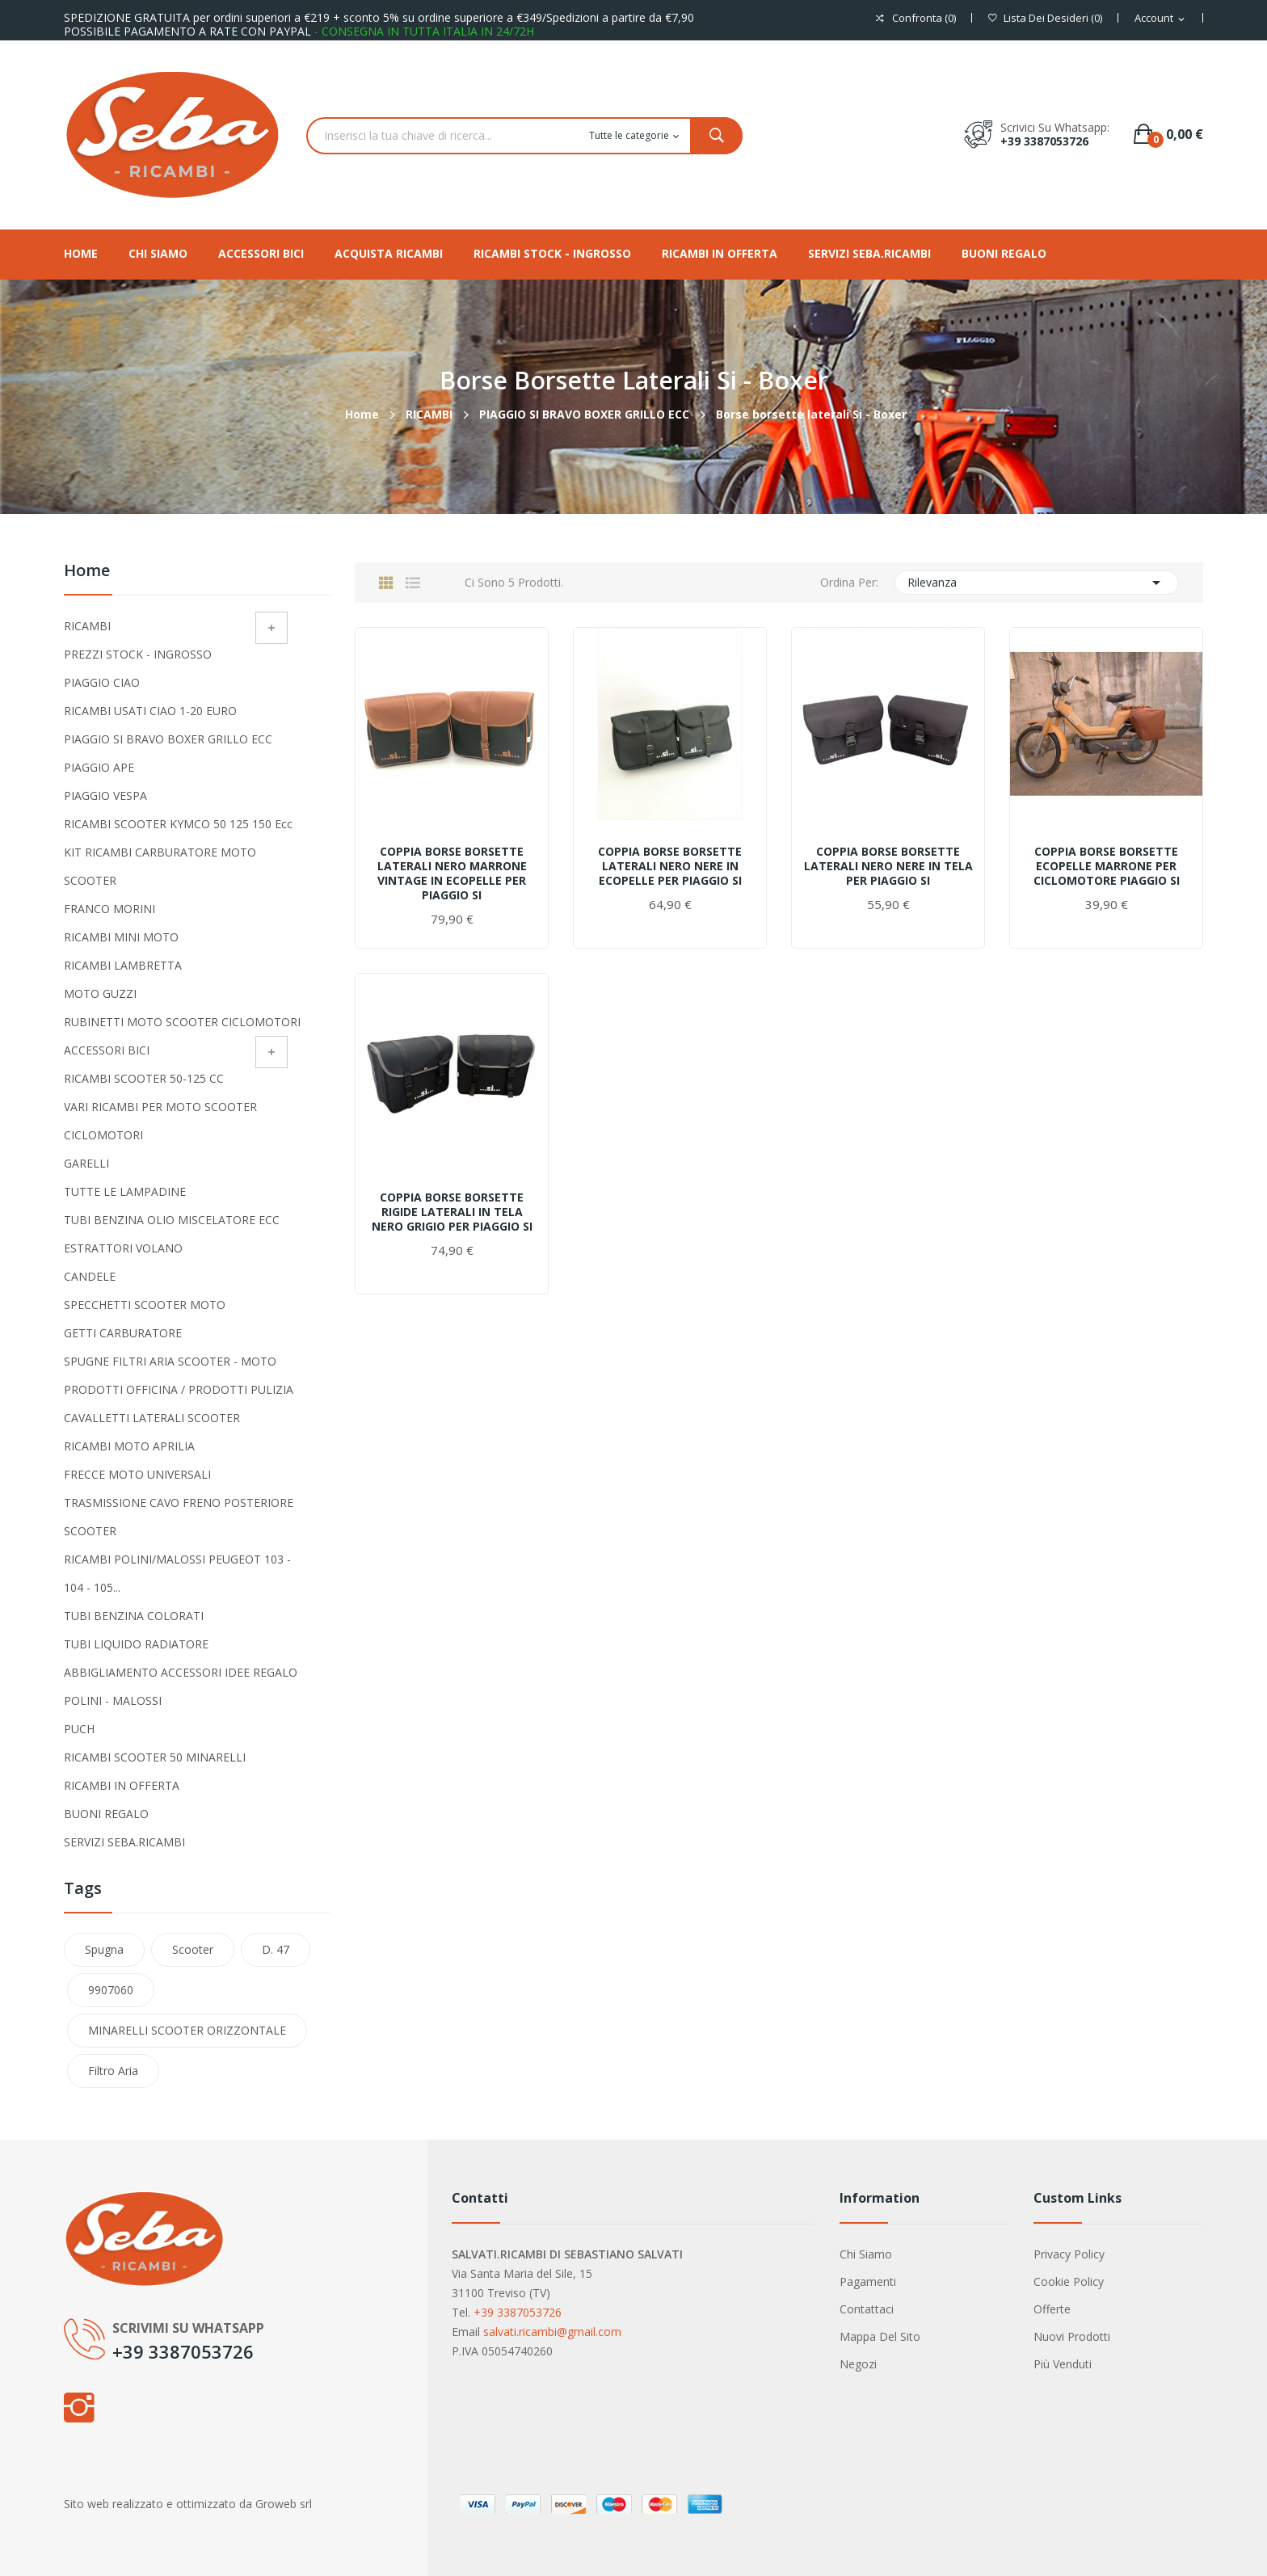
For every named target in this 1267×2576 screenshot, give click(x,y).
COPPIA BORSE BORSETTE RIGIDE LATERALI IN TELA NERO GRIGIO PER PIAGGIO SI (452, 1212)
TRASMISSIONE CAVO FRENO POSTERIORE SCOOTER (178, 1516)
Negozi (858, 2364)
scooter (192, 1949)
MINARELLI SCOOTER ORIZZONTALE (187, 2030)
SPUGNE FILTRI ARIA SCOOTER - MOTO (170, 1361)
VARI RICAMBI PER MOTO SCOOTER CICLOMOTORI (160, 1121)
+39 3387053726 (1044, 141)
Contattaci (867, 2309)
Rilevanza (1037, 582)
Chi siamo (866, 2254)
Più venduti (1062, 2364)
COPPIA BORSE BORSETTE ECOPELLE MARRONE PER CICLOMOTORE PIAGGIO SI (1106, 866)
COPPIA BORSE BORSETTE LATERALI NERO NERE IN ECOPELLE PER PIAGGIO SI (670, 866)
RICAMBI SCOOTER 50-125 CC (144, 1078)
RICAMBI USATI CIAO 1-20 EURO (150, 710)
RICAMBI (87, 625)
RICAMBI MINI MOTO (121, 937)
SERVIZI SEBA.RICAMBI (124, 1842)
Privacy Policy (1069, 2254)
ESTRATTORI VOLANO (123, 1248)
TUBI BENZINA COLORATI (134, 1615)
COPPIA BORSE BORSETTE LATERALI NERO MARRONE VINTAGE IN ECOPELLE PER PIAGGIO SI (452, 873)
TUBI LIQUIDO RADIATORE (136, 1644)
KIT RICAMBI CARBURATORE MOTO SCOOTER (160, 866)
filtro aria (113, 2070)
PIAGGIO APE (99, 767)
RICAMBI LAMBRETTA (123, 965)
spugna (104, 1949)
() (1045, 18)
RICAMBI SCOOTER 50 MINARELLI (155, 1757)
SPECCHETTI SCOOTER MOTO (144, 1304)
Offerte (1052, 2309)
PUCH (79, 1728)
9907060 (110, 1989)
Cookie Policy (1068, 2281)
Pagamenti (868, 2281)
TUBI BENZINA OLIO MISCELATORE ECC (172, 1219)
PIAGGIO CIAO (102, 682)
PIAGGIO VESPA (105, 795)
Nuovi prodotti (1071, 2336)
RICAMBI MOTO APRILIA (129, 1446)
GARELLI (86, 1163)
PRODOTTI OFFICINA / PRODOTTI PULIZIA (178, 1389)
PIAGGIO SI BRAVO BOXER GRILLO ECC (168, 739)
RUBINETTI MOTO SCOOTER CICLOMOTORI (182, 1021)
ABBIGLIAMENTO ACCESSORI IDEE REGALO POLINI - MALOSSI (180, 1686)
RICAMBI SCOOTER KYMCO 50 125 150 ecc (178, 823)
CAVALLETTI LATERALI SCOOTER (152, 1417)
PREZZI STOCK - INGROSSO (138, 654)
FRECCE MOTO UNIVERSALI (137, 1474)
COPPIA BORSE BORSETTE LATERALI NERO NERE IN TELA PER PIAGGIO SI (888, 866)
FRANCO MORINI (109, 908)
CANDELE (90, 1276)
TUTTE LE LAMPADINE (125, 1191)
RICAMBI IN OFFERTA (121, 1785)
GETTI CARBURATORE (123, 1333)
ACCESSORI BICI (106, 1050)
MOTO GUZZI (100, 993)
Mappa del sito (880, 2336)
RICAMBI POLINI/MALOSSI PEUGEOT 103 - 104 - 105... (177, 1573)
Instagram (78, 2407)
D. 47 (275, 1949)
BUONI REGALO (106, 1813)
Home (87, 571)
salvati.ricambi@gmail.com (552, 2331)
